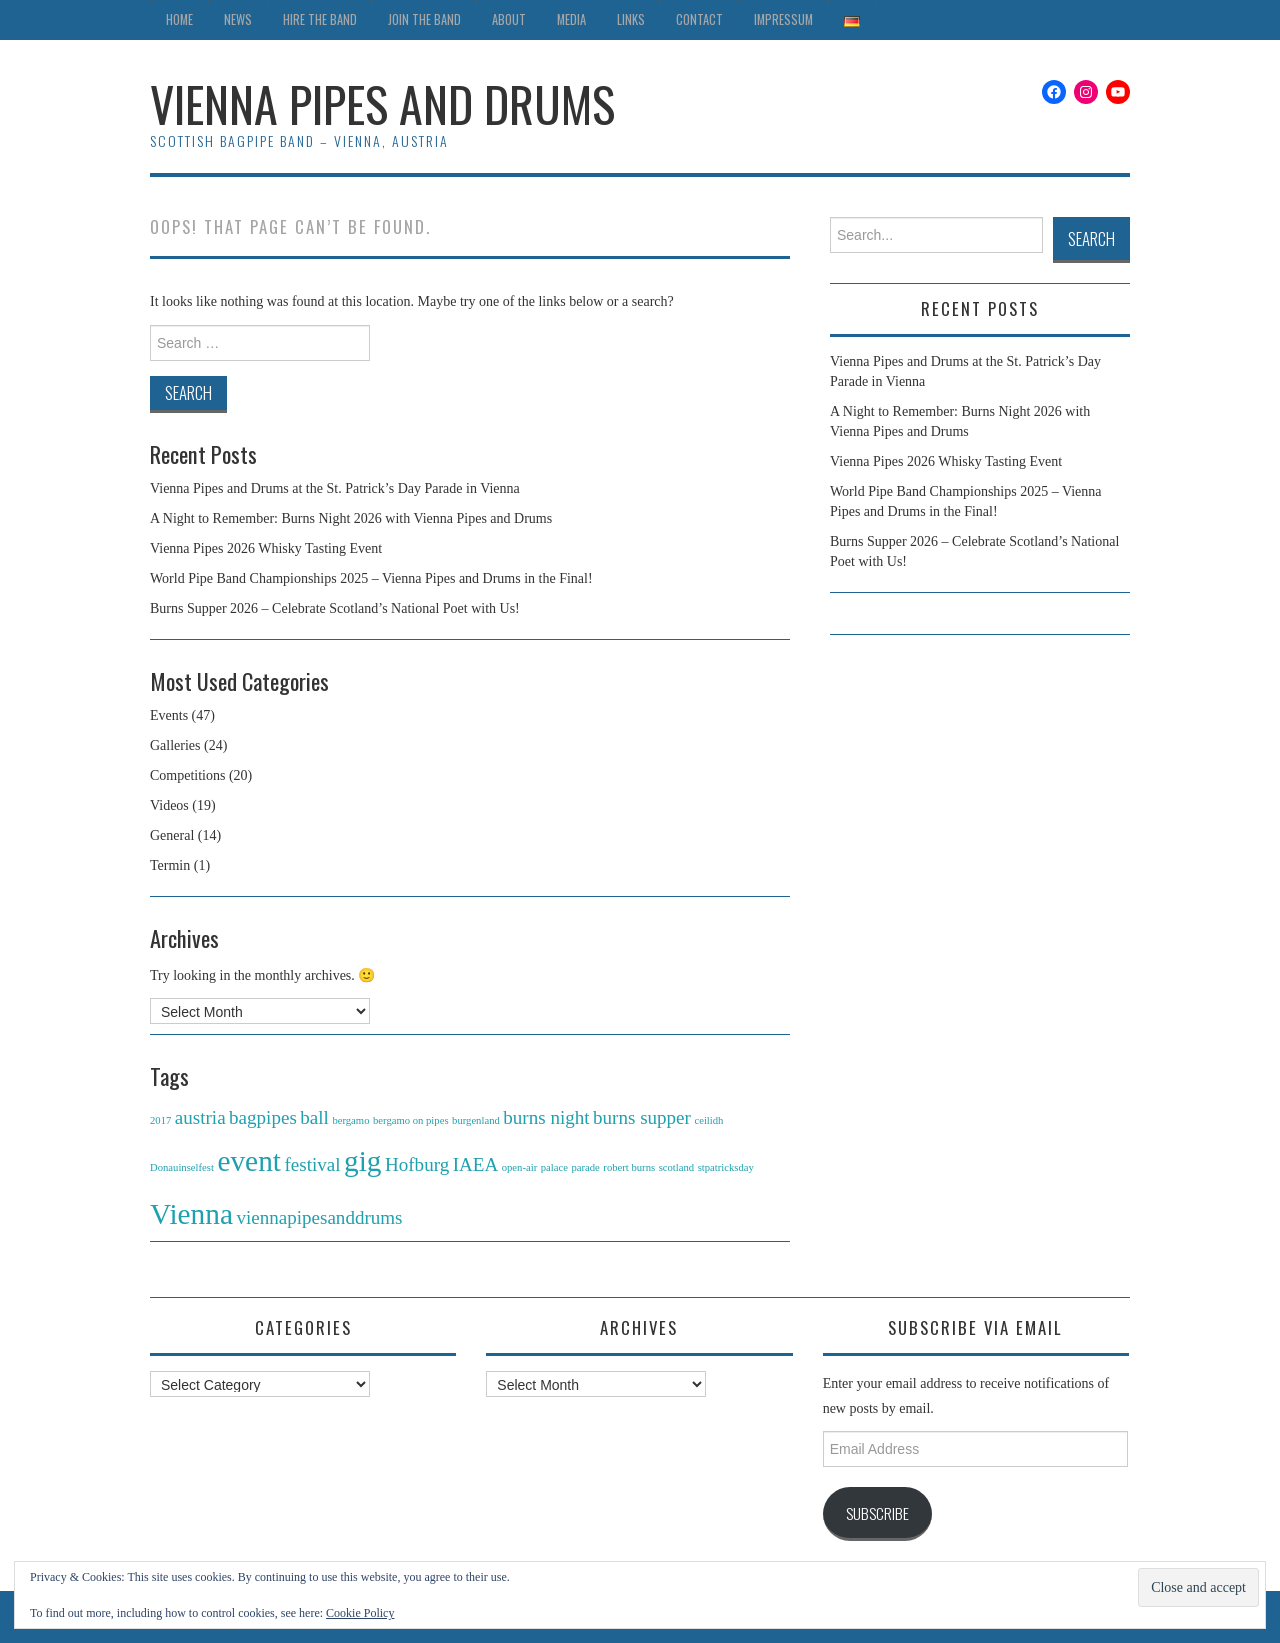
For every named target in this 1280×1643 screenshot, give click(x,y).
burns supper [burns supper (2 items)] (642, 1117)
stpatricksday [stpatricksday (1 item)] (726, 1167)
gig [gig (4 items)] (362, 1161)
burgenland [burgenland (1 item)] (476, 1120)
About (509, 19)
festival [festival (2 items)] (312, 1164)
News (238, 19)
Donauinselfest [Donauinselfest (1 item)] (182, 1167)
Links (631, 19)
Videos (169, 805)
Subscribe (877, 1513)
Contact (699, 19)
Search (1091, 238)
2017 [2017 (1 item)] (160, 1120)
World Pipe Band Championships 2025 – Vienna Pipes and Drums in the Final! (371, 578)
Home (179, 19)
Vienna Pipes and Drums (382, 103)
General (172, 835)
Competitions (187, 775)
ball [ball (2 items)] (314, 1117)
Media (571, 19)
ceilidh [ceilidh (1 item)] (708, 1120)
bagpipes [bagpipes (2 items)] (263, 1117)
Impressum (783, 19)
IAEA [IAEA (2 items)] (476, 1164)
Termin (170, 865)
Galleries (175, 745)
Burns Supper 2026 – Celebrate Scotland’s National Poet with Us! (335, 608)
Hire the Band (320, 19)
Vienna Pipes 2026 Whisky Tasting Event (266, 548)
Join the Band (424, 19)
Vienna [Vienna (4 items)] (191, 1214)
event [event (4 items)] (249, 1161)
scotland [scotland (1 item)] (677, 1167)
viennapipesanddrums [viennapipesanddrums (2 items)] (319, 1217)
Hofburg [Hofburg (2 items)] (417, 1164)
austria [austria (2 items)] (200, 1117)
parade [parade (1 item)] (585, 1167)
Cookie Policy (360, 1613)
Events (169, 715)
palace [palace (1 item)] (554, 1167)
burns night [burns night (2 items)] (546, 1117)
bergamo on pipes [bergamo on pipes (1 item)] (411, 1120)
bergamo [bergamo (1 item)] (350, 1120)
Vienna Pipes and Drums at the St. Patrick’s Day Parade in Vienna (335, 488)
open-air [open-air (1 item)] (520, 1167)
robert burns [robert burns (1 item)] (629, 1167)
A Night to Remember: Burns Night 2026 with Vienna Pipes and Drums (351, 518)
